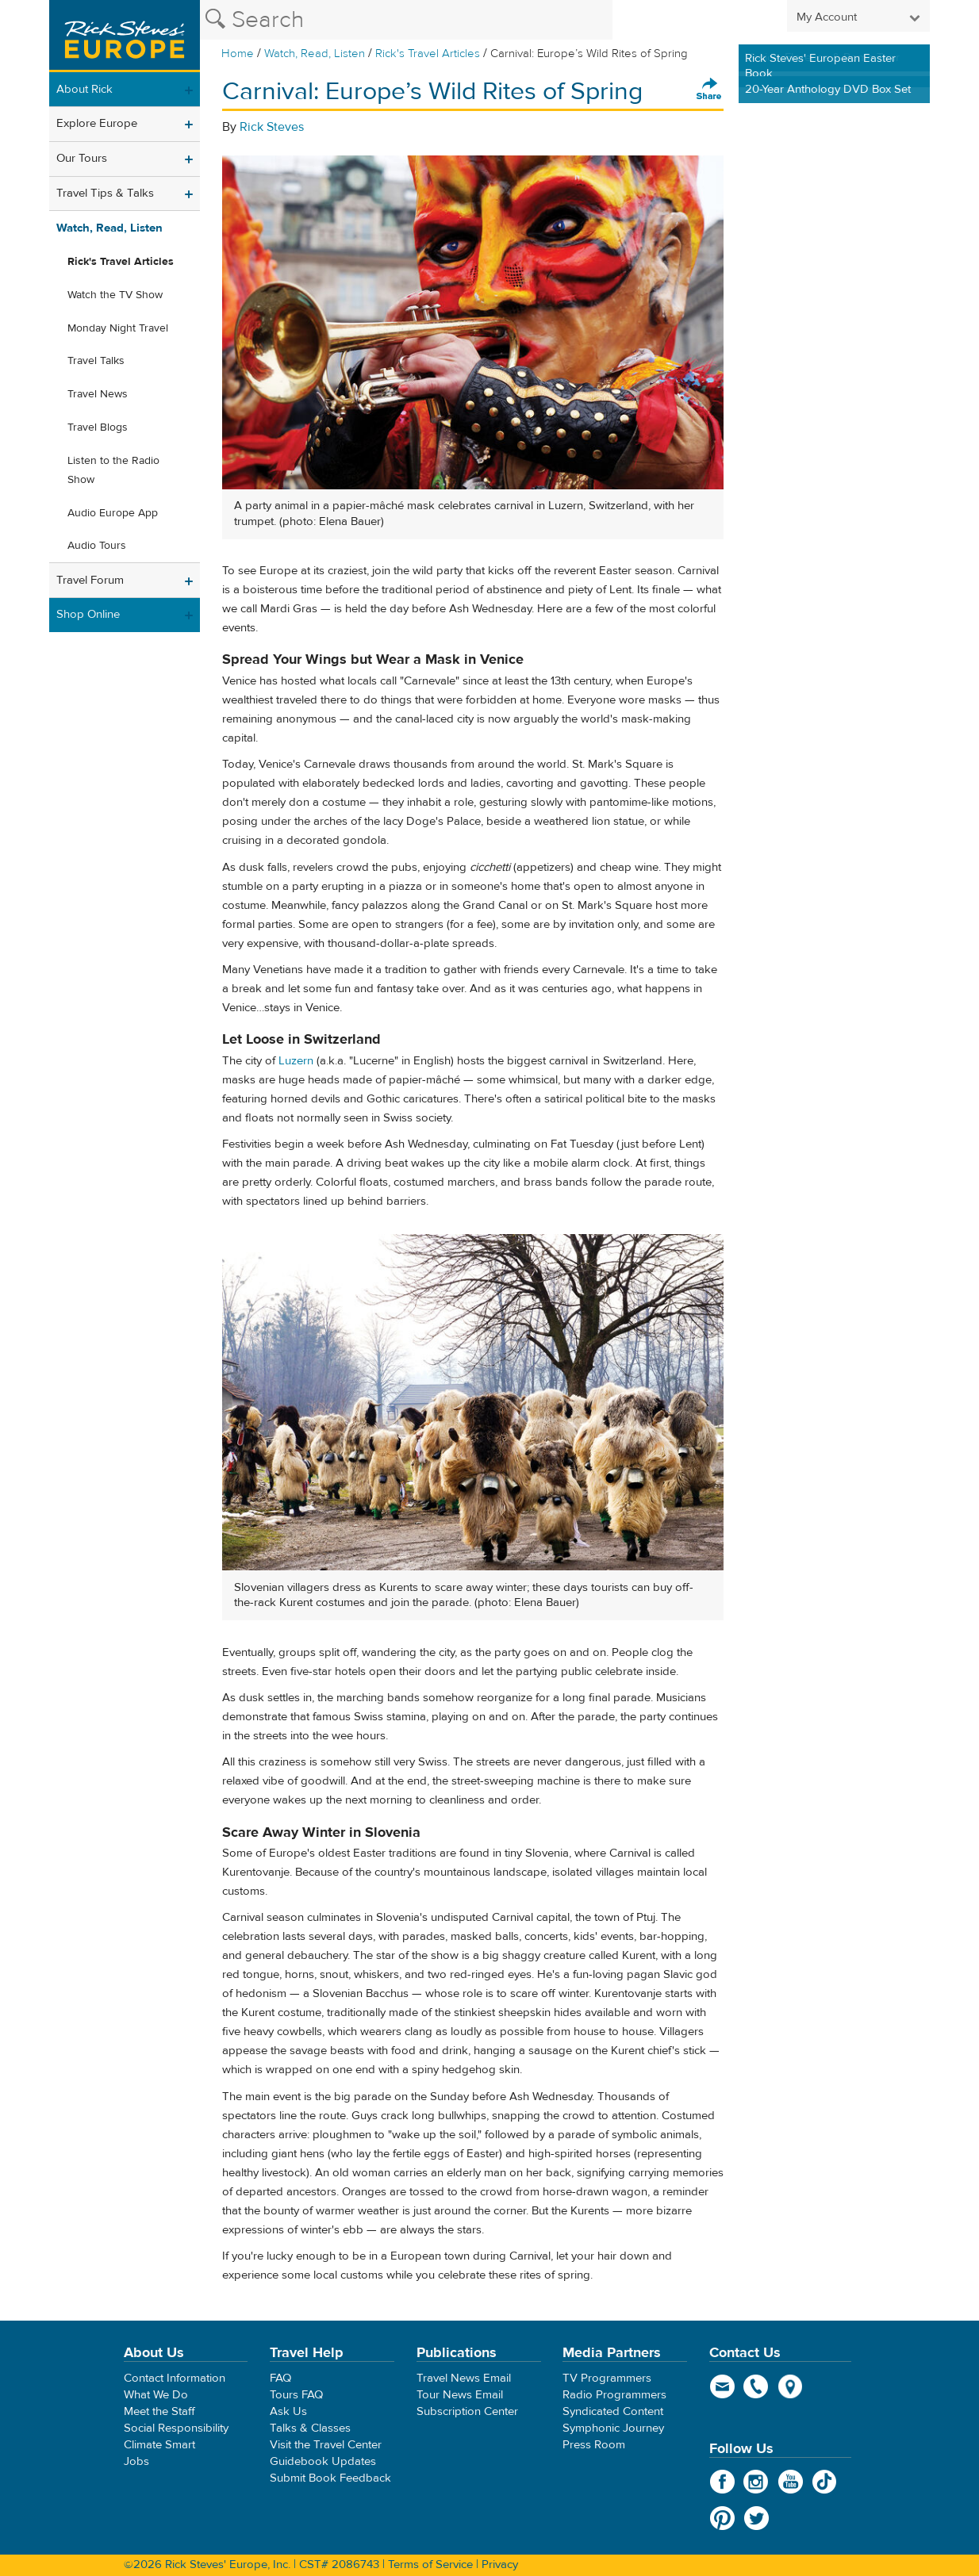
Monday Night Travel (117, 328)
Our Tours (81, 158)
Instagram (756, 2481)
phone (756, 2386)
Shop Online (88, 614)
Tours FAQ (296, 2394)
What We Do (156, 2394)
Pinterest (722, 2518)
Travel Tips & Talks (105, 193)
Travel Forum (90, 580)
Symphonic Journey (613, 2428)
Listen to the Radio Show (113, 470)
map (790, 2386)
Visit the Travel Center (326, 2444)
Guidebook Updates (323, 2461)
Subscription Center (467, 2411)
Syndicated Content (612, 2411)
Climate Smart (159, 2444)
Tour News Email (460, 2394)
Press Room (593, 2444)
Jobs (136, 2461)
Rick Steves (272, 127)
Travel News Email (464, 2378)
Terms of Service (430, 2564)
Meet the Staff (159, 2411)
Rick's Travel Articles (427, 53)
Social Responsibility (176, 2428)
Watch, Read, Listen (314, 53)
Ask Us (288, 2411)
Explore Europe (96, 123)
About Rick (84, 89)
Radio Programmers (614, 2394)
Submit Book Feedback (330, 2478)
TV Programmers (606, 2378)
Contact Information (174, 2378)
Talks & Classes (310, 2428)
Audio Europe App (112, 513)
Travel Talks (96, 361)
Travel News (97, 394)
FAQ (280, 2378)
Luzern (295, 1060)
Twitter (756, 2518)
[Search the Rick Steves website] (406, 20)
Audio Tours (96, 546)
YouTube (790, 2481)
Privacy (500, 2564)
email (722, 2386)
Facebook (722, 2481)
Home (237, 53)
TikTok (825, 2481)
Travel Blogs (97, 427)
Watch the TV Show (115, 295)
